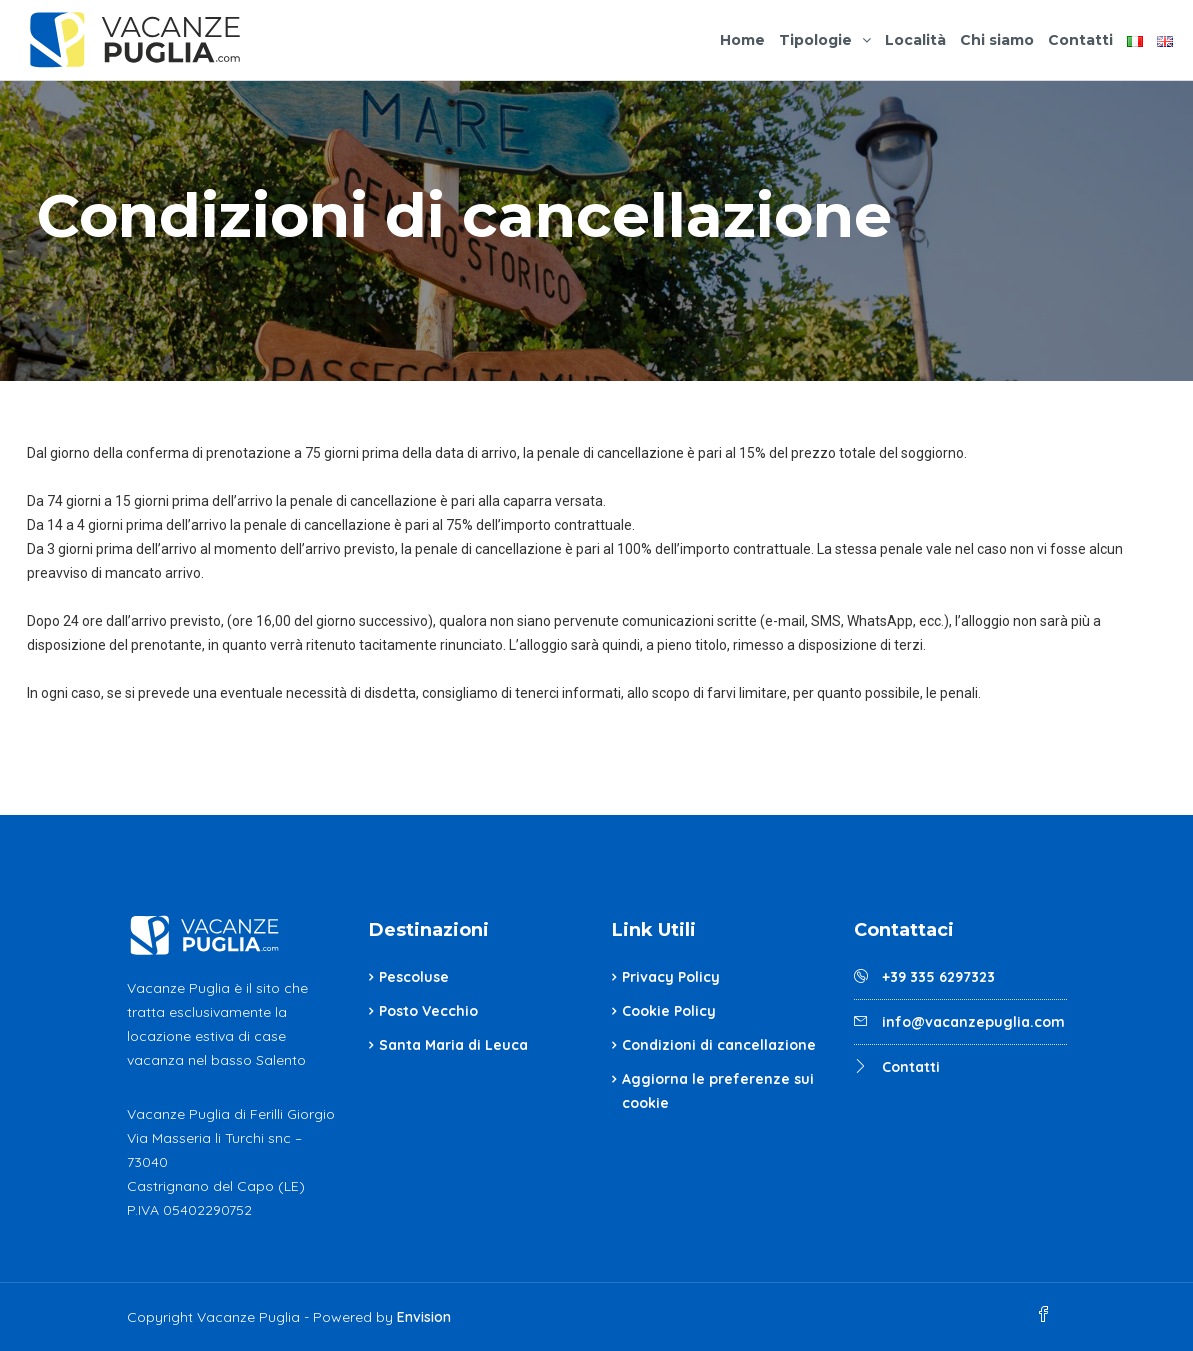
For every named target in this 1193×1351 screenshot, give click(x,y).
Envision (424, 1317)
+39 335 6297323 (938, 977)
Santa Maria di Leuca (453, 1045)
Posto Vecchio (428, 1011)
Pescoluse (414, 977)
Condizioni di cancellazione (719, 1045)
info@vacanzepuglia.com (973, 1022)
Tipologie (815, 40)
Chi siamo (997, 40)
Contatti (1080, 40)
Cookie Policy (669, 1011)
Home (742, 40)
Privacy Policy (671, 977)
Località (915, 40)
